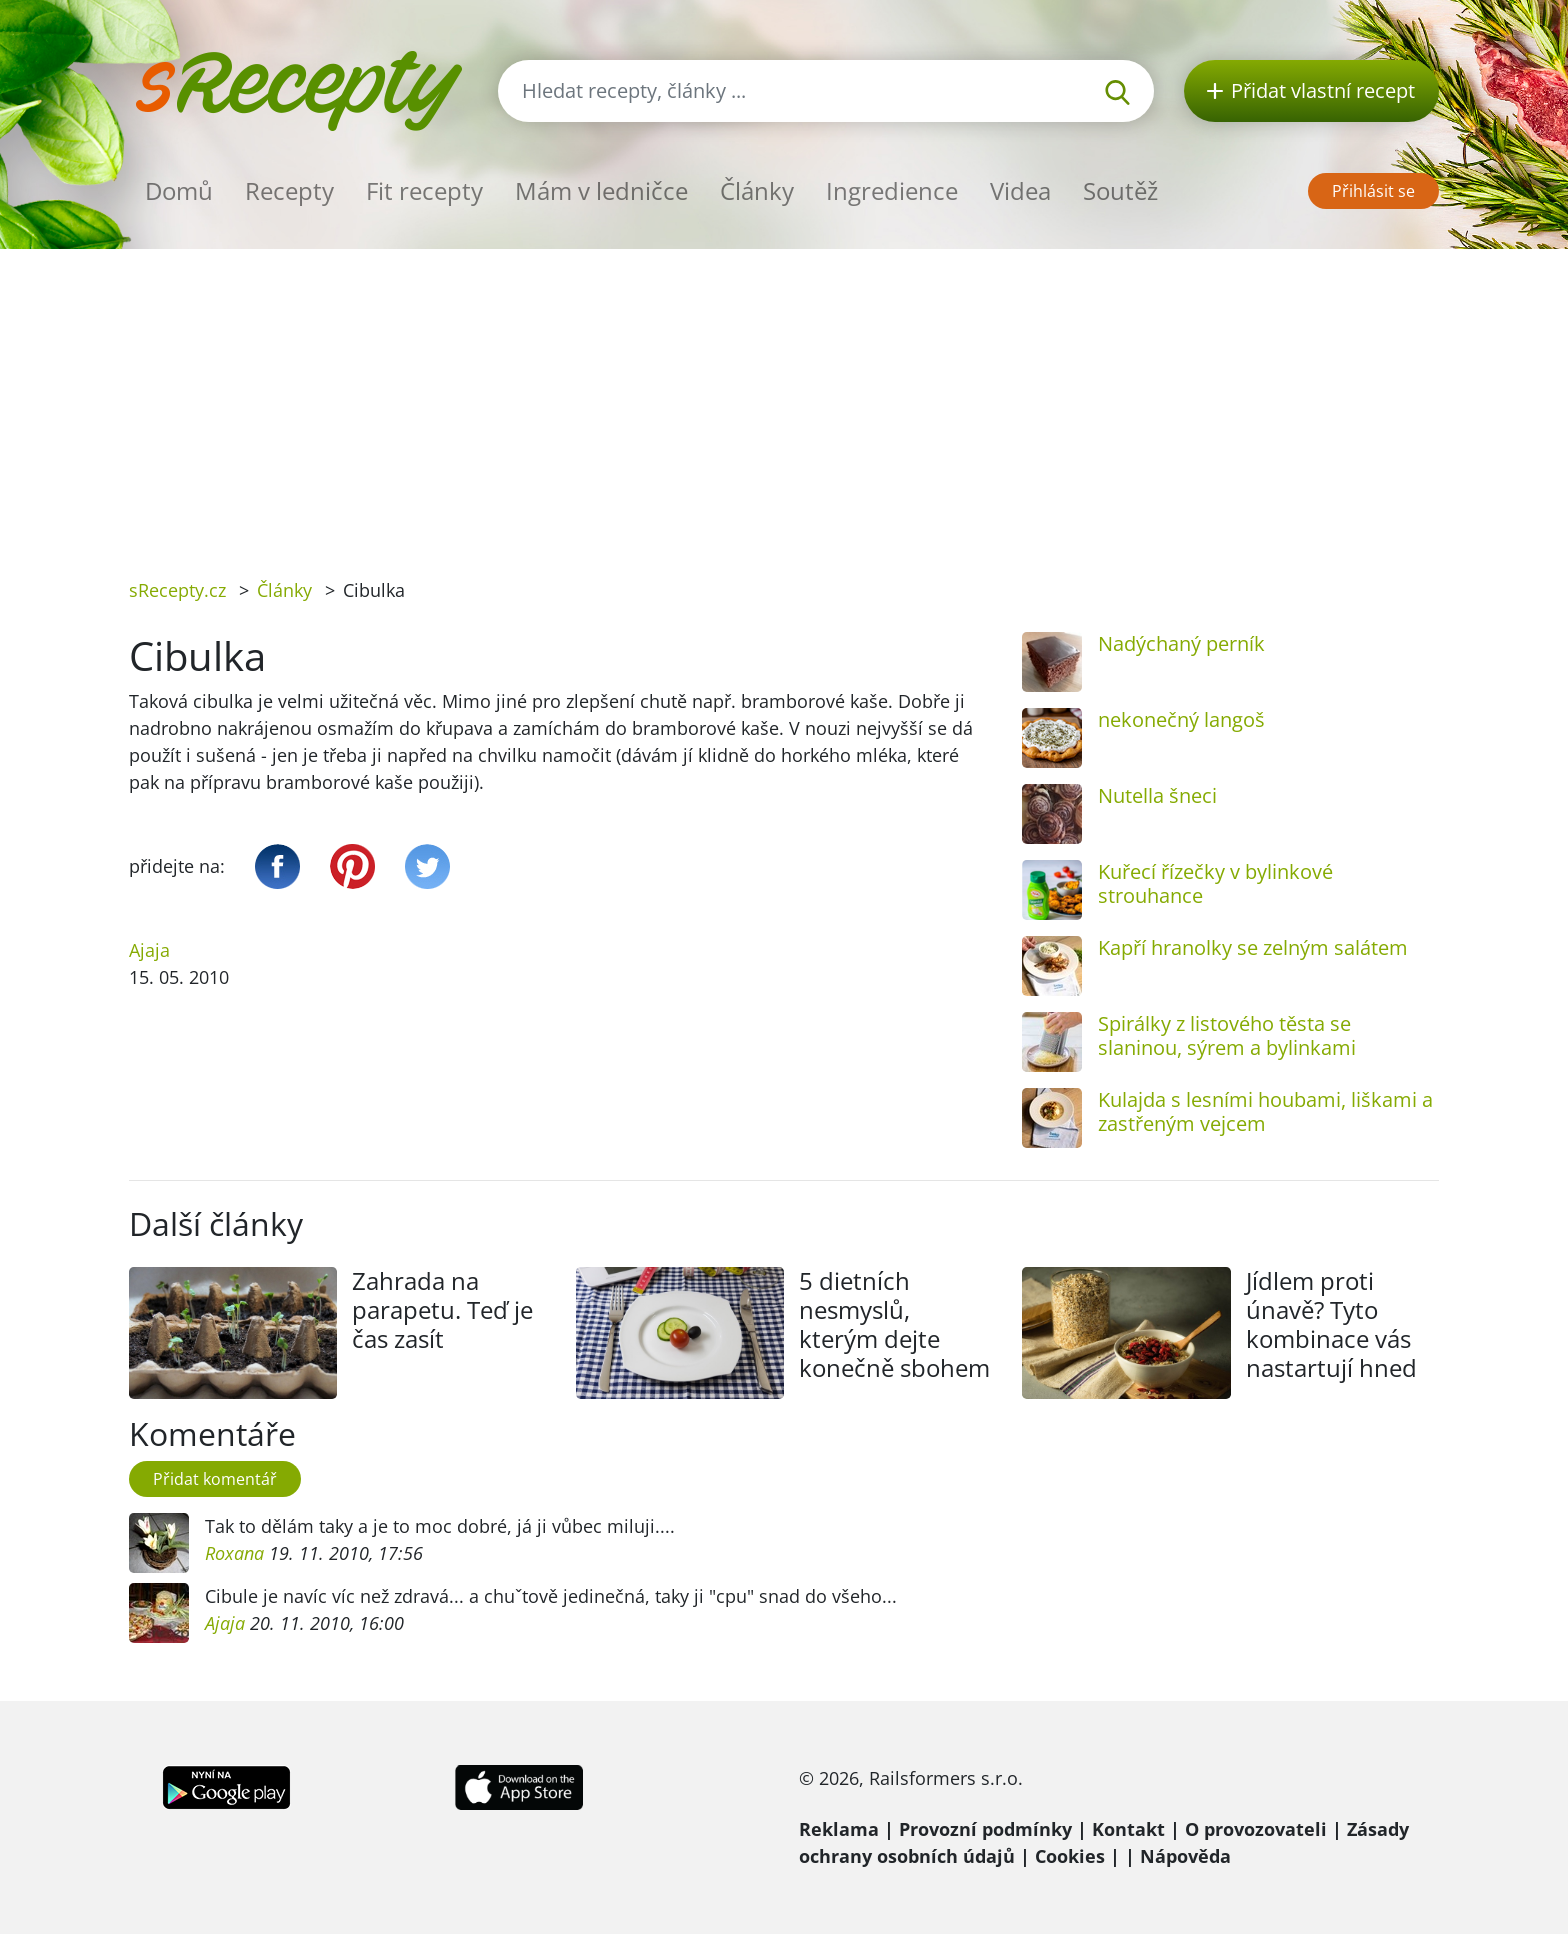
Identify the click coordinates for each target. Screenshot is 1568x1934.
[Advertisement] (784, 399)
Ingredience (892, 190)
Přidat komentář (215, 1479)
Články (757, 190)
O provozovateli (1256, 1829)
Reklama (839, 1829)
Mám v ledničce (601, 190)
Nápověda (1185, 1856)
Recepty (289, 190)
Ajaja (149, 950)
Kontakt (1128, 1829)
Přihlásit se (1373, 191)
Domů (179, 190)
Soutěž (1120, 190)
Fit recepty (424, 190)
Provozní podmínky (985, 1829)
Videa (1020, 190)
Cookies (1070, 1856)
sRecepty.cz (177, 590)
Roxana (237, 1553)
